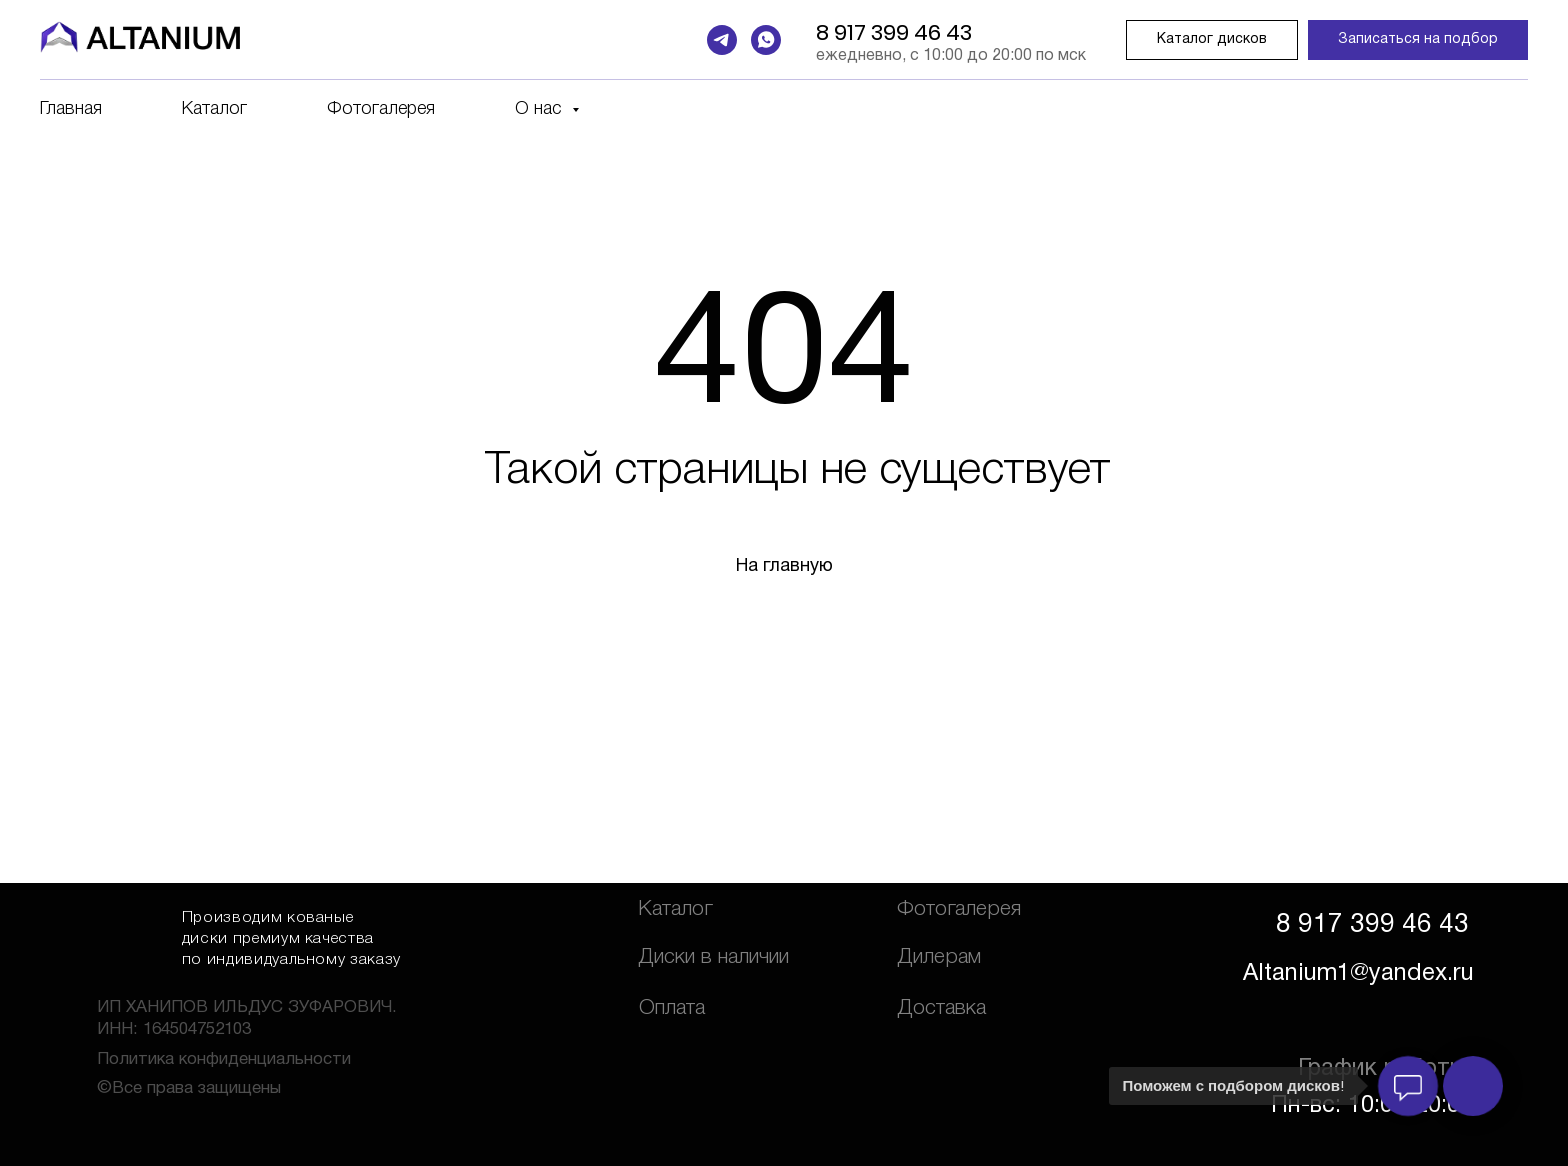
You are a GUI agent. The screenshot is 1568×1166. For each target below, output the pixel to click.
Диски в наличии (713, 957)
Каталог (214, 109)
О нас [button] (541, 109)
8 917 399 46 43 (894, 32)
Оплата (672, 1008)
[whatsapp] (766, 40)
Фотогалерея (381, 109)
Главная (71, 109)
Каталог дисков (1212, 39)
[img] (132, 933)
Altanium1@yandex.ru (1358, 974)
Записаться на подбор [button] (1418, 39)
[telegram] (722, 40)
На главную (784, 566)
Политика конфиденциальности (224, 1059)
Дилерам (939, 957)
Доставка (941, 1008)
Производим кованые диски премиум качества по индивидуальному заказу (291, 939)
